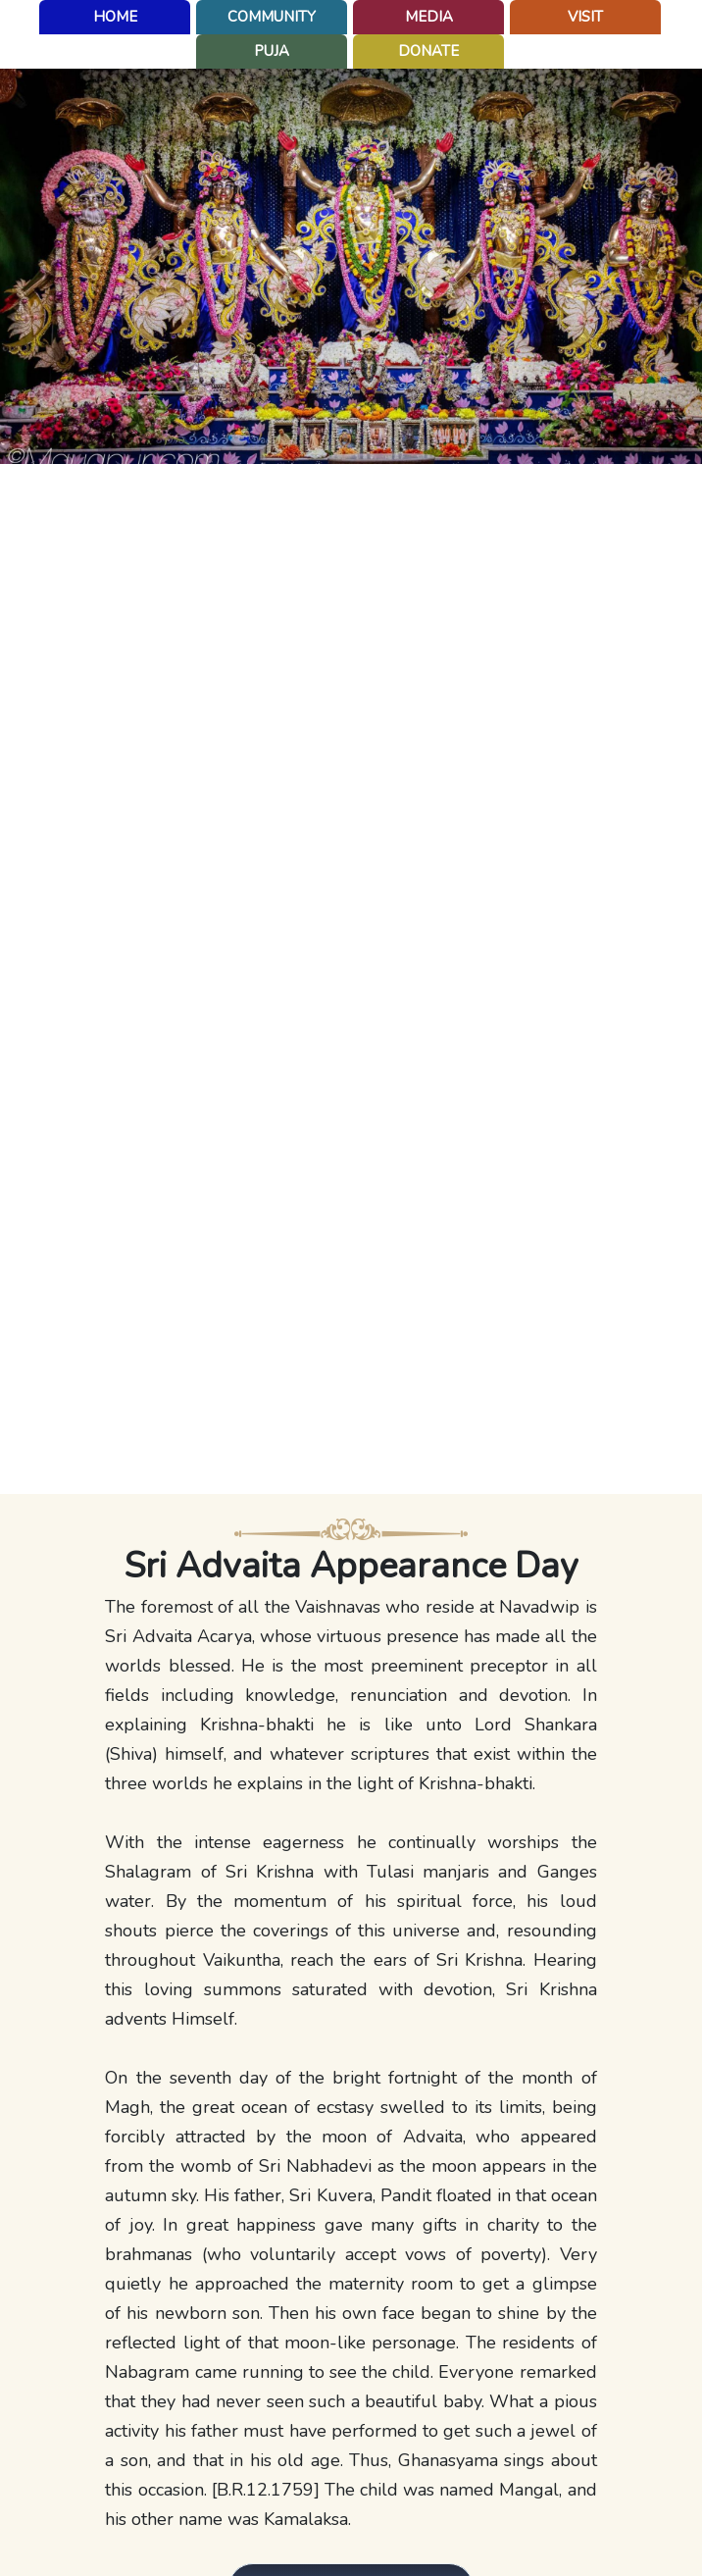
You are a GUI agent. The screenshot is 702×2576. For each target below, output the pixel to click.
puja (271, 51)
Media (429, 16)
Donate (428, 51)
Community (271, 16)
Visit (585, 16)
